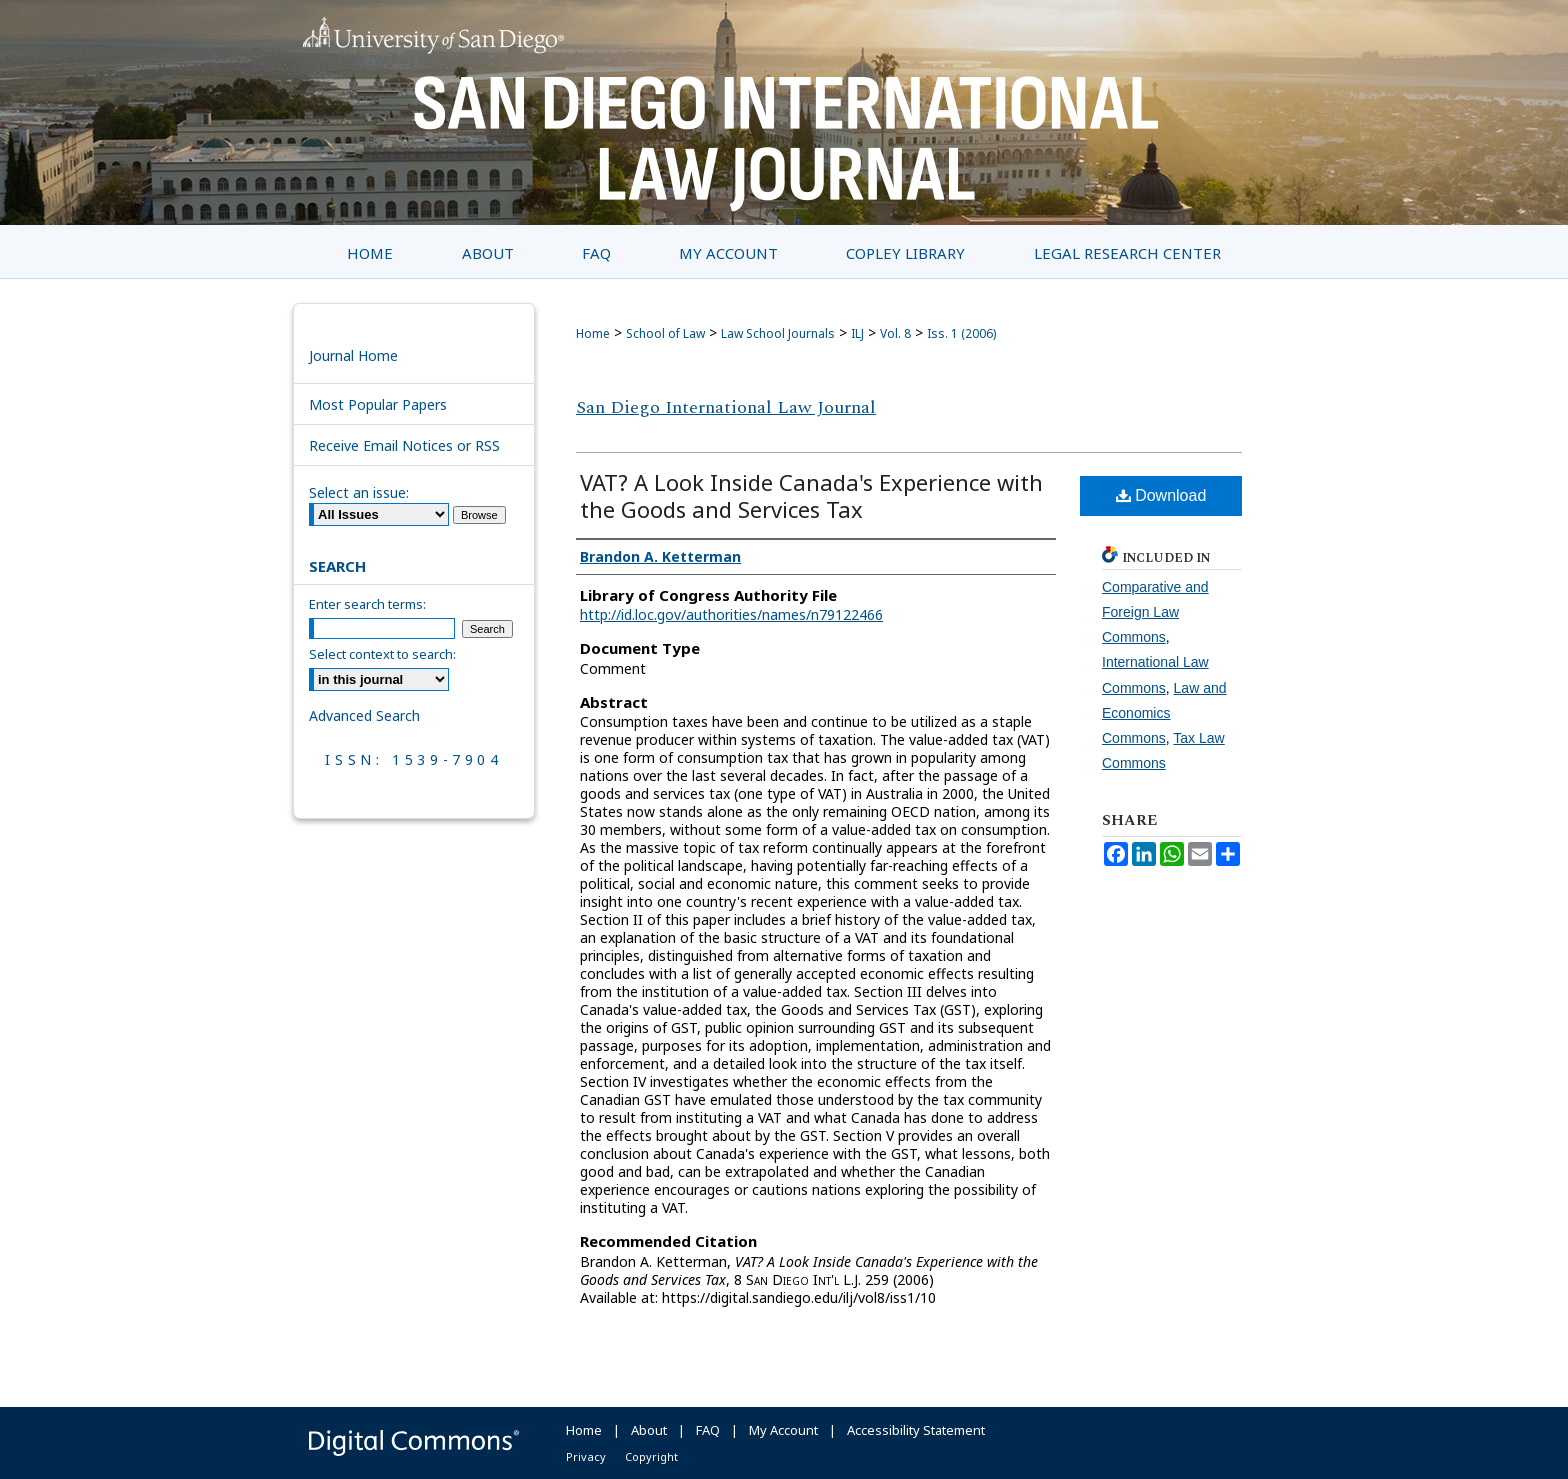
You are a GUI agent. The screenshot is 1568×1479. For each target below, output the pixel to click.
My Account (783, 1430)
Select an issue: (359, 492)
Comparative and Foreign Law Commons (1155, 612)
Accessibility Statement (916, 1430)
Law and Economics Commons (1164, 713)
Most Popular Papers (378, 404)
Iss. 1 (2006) (961, 333)
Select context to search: (382, 654)
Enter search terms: (367, 604)
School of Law (665, 333)
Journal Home (353, 355)
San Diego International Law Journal (726, 407)
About (649, 1430)
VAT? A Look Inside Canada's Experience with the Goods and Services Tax (811, 495)
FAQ (708, 1430)
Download (1161, 495)
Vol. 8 (895, 333)
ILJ (857, 333)
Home (593, 333)
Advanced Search (364, 715)
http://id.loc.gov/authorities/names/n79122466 (731, 614)
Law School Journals (778, 333)
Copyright (651, 1456)
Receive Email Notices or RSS (404, 445)
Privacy (586, 1456)
